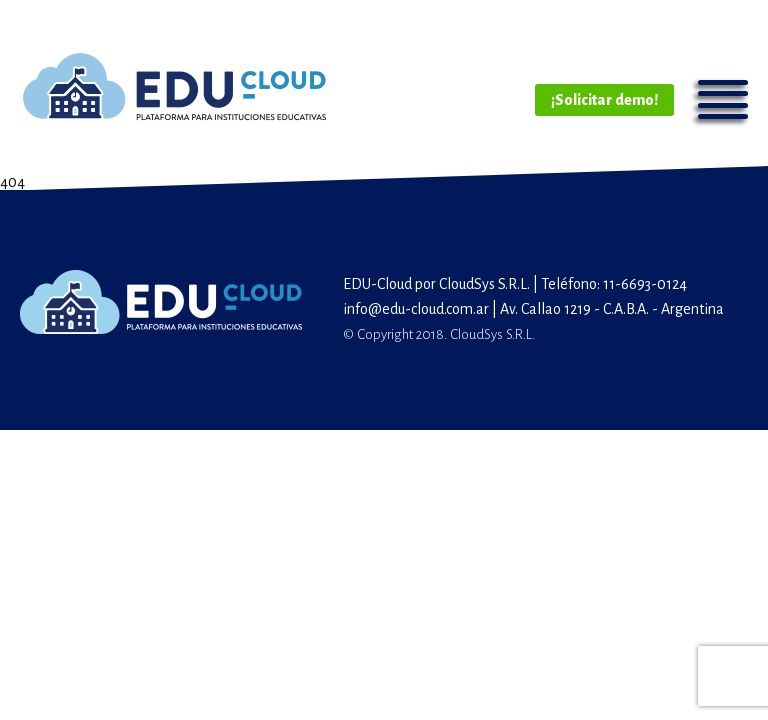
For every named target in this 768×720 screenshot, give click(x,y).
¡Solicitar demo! (604, 100)
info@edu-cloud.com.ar (416, 309)
